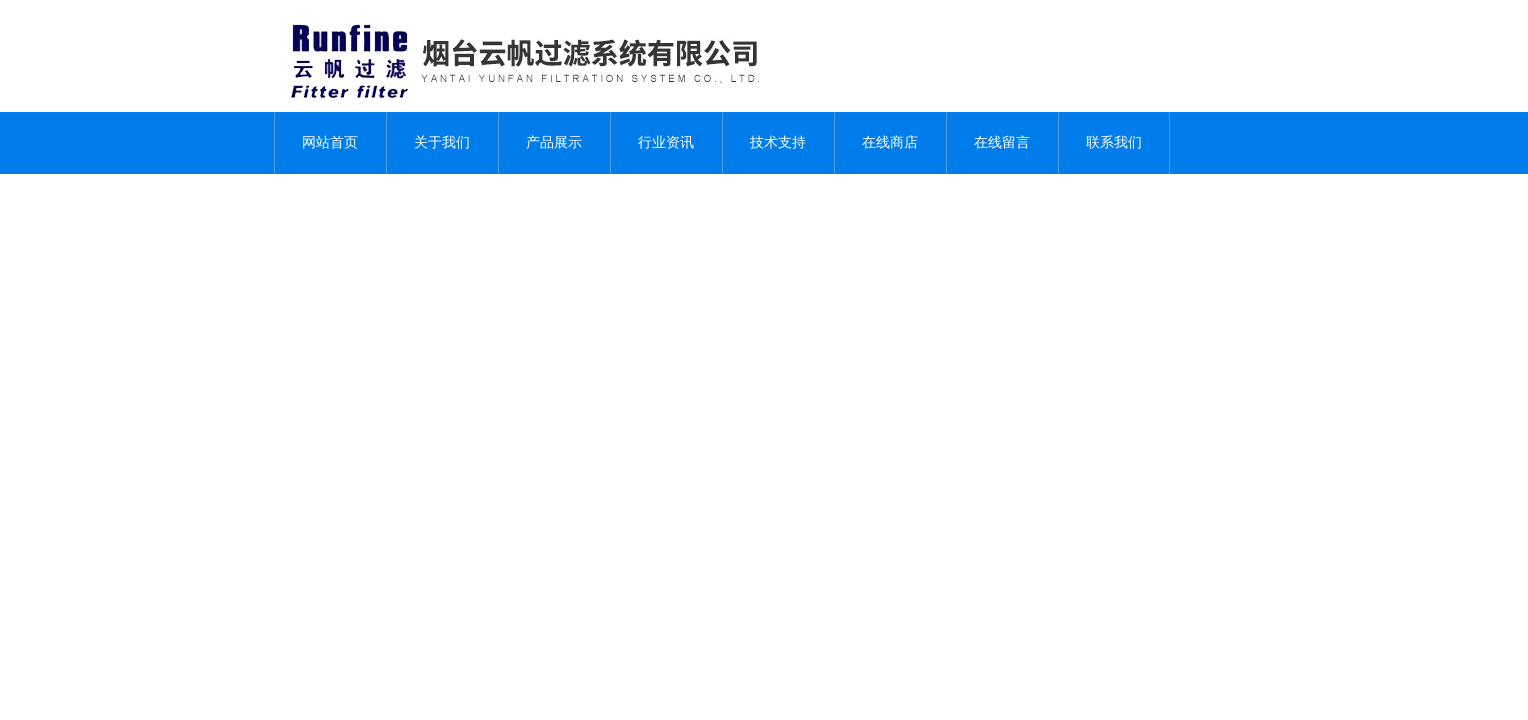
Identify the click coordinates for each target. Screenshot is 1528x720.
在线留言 (1002, 142)
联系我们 (1114, 142)
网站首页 (330, 142)
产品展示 (554, 142)
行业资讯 (666, 142)
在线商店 (890, 142)
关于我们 (442, 142)
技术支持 (778, 142)
